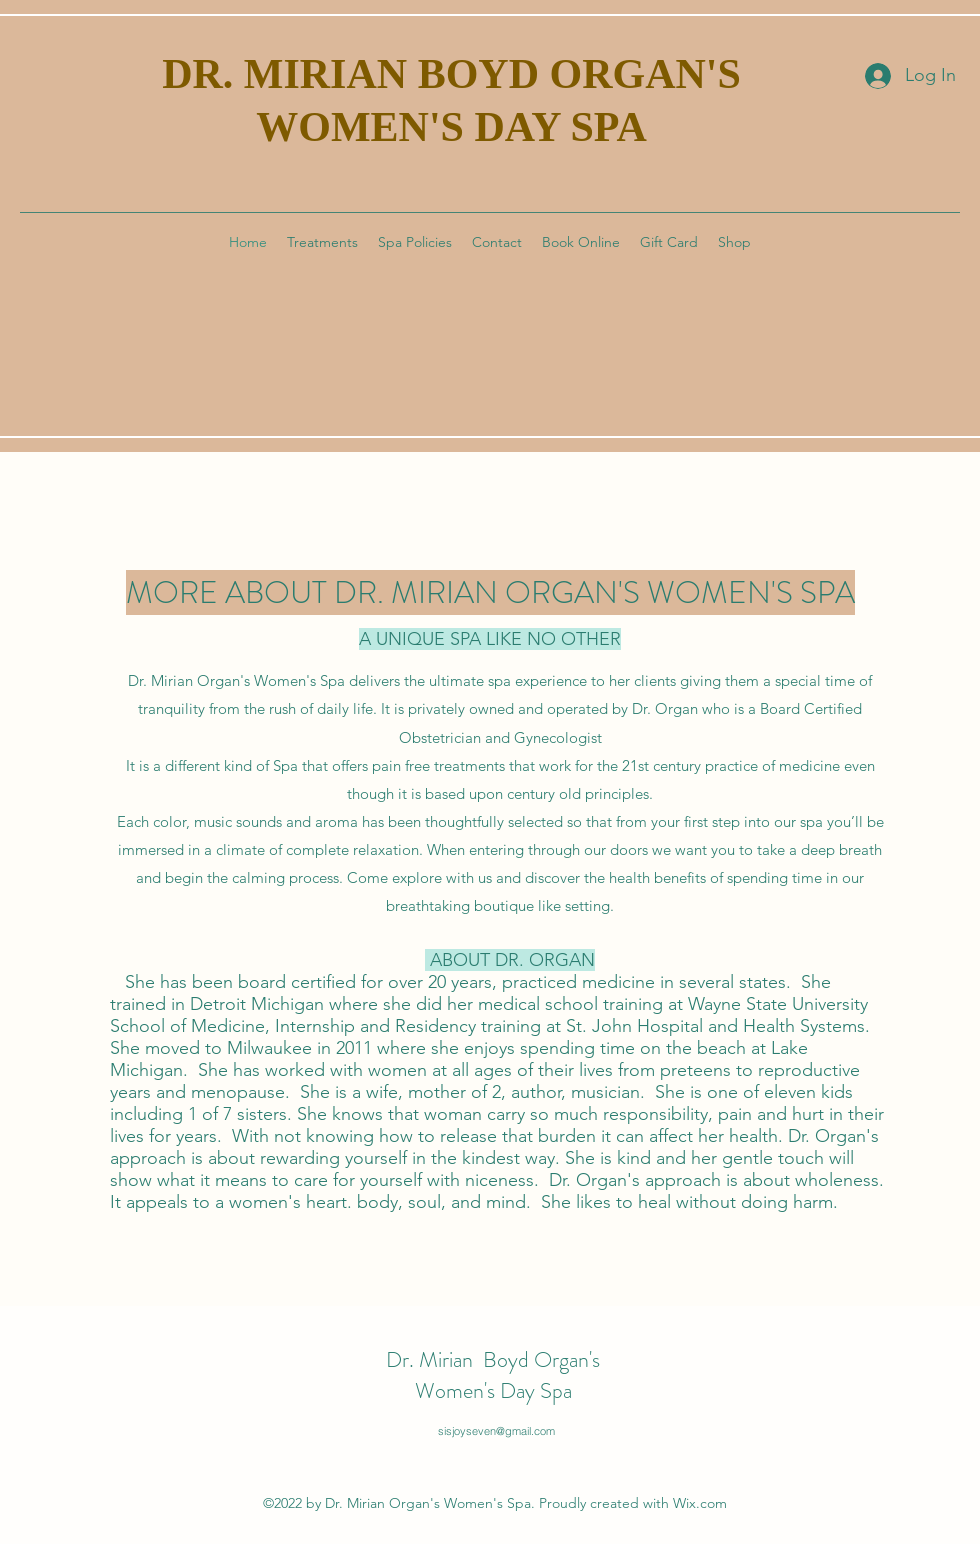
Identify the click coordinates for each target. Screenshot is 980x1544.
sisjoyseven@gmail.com (496, 1431)
